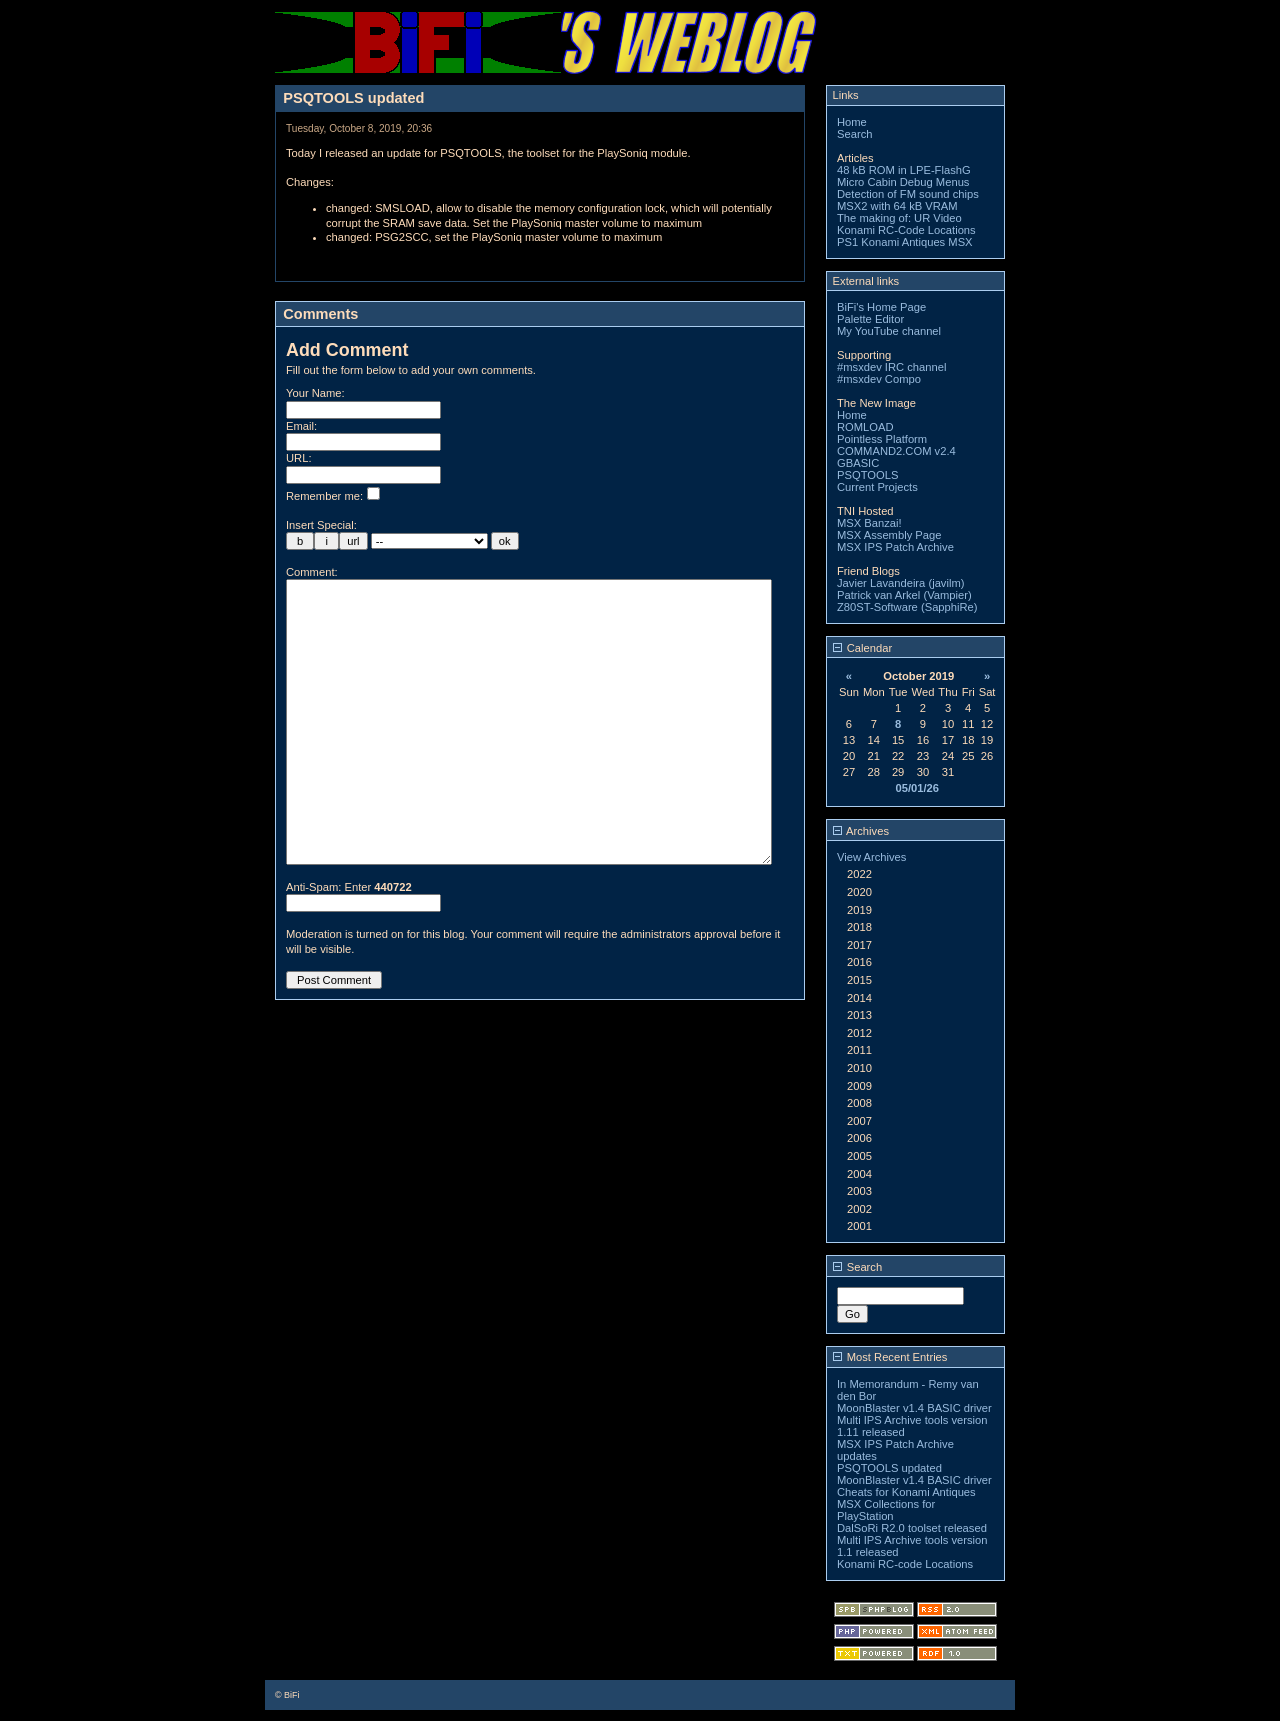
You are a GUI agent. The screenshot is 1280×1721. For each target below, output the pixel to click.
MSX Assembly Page (889, 535)
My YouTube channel (889, 331)
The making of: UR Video (899, 218)
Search (854, 134)
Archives (861, 831)
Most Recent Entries (890, 1357)
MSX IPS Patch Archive (895, 547)
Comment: (312, 572)
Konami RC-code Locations (905, 1564)
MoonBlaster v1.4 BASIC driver (914, 1408)
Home (852, 122)
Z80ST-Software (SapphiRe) (907, 607)
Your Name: (315, 393)
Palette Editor (870, 319)
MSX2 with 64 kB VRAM (897, 206)
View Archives (871, 857)
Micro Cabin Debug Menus (903, 182)
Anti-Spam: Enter (349, 947)
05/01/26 (917, 788)
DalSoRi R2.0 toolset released (912, 1528)
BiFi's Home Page (881, 307)
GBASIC (858, 463)
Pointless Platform (882, 439)
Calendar (863, 648)
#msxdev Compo (879, 379)
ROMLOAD (865, 427)
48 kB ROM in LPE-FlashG (904, 170)
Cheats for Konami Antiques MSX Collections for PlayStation (906, 1504)
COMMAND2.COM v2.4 (896, 451)
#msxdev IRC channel (891, 367)
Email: (301, 426)
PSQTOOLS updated (889, 1468)
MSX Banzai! (869, 523)
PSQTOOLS (867, 475)
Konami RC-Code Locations (906, 230)
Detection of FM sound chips (908, 194)
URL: (299, 458)
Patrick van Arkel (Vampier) (904, 595)
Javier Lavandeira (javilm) (900, 583)
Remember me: (333, 496)
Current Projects (877, 487)
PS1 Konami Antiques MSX (905, 242)
